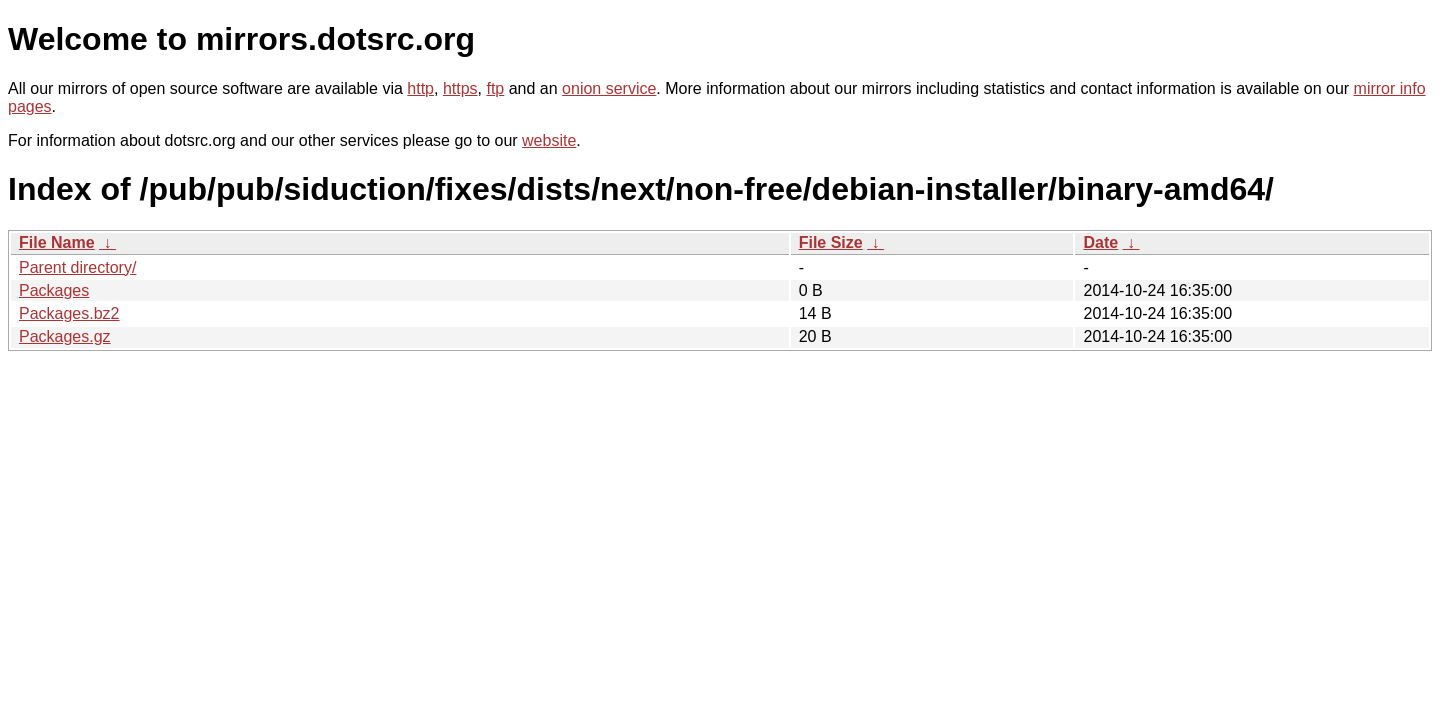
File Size (831, 242)
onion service (609, 88)
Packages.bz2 (69, 313)
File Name (57, 242)
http (420, 88)
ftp (495, 88)
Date (1100, 242)
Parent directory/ (77, 267)
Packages (54, 290)
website (549, 140)
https (460, 88)
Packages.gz (65, 336)
